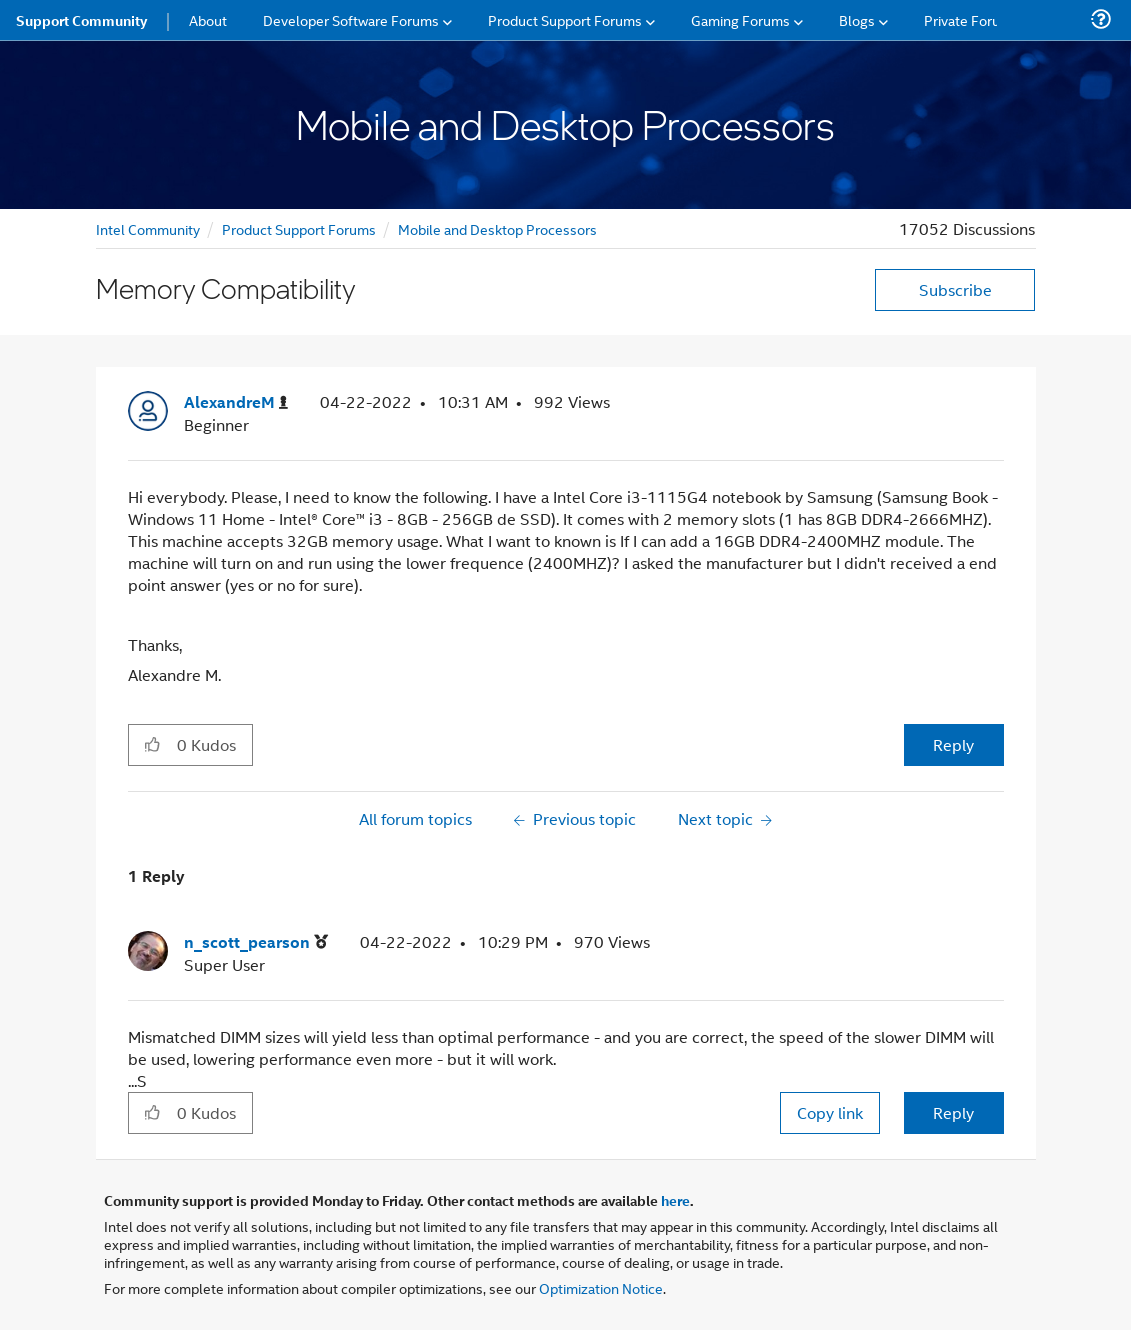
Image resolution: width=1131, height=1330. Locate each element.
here (675, 1200)
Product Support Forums (299, 228)
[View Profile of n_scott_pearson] (256, 942)
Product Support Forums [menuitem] (565, 19)
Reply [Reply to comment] (953, 1112)
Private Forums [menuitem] (971, 19)
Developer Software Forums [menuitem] (351, 19)
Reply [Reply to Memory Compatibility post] (953, 744)
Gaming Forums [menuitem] (740, 19)
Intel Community (148, 228)
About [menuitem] (208, 19)
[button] (152, 744)
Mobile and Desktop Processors (497, 228)
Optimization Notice (601, 1287)
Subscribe (955, 289)
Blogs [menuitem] (857, 19)
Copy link (830, 1112)
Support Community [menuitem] (81, 20)
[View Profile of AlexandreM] (236, 402)
